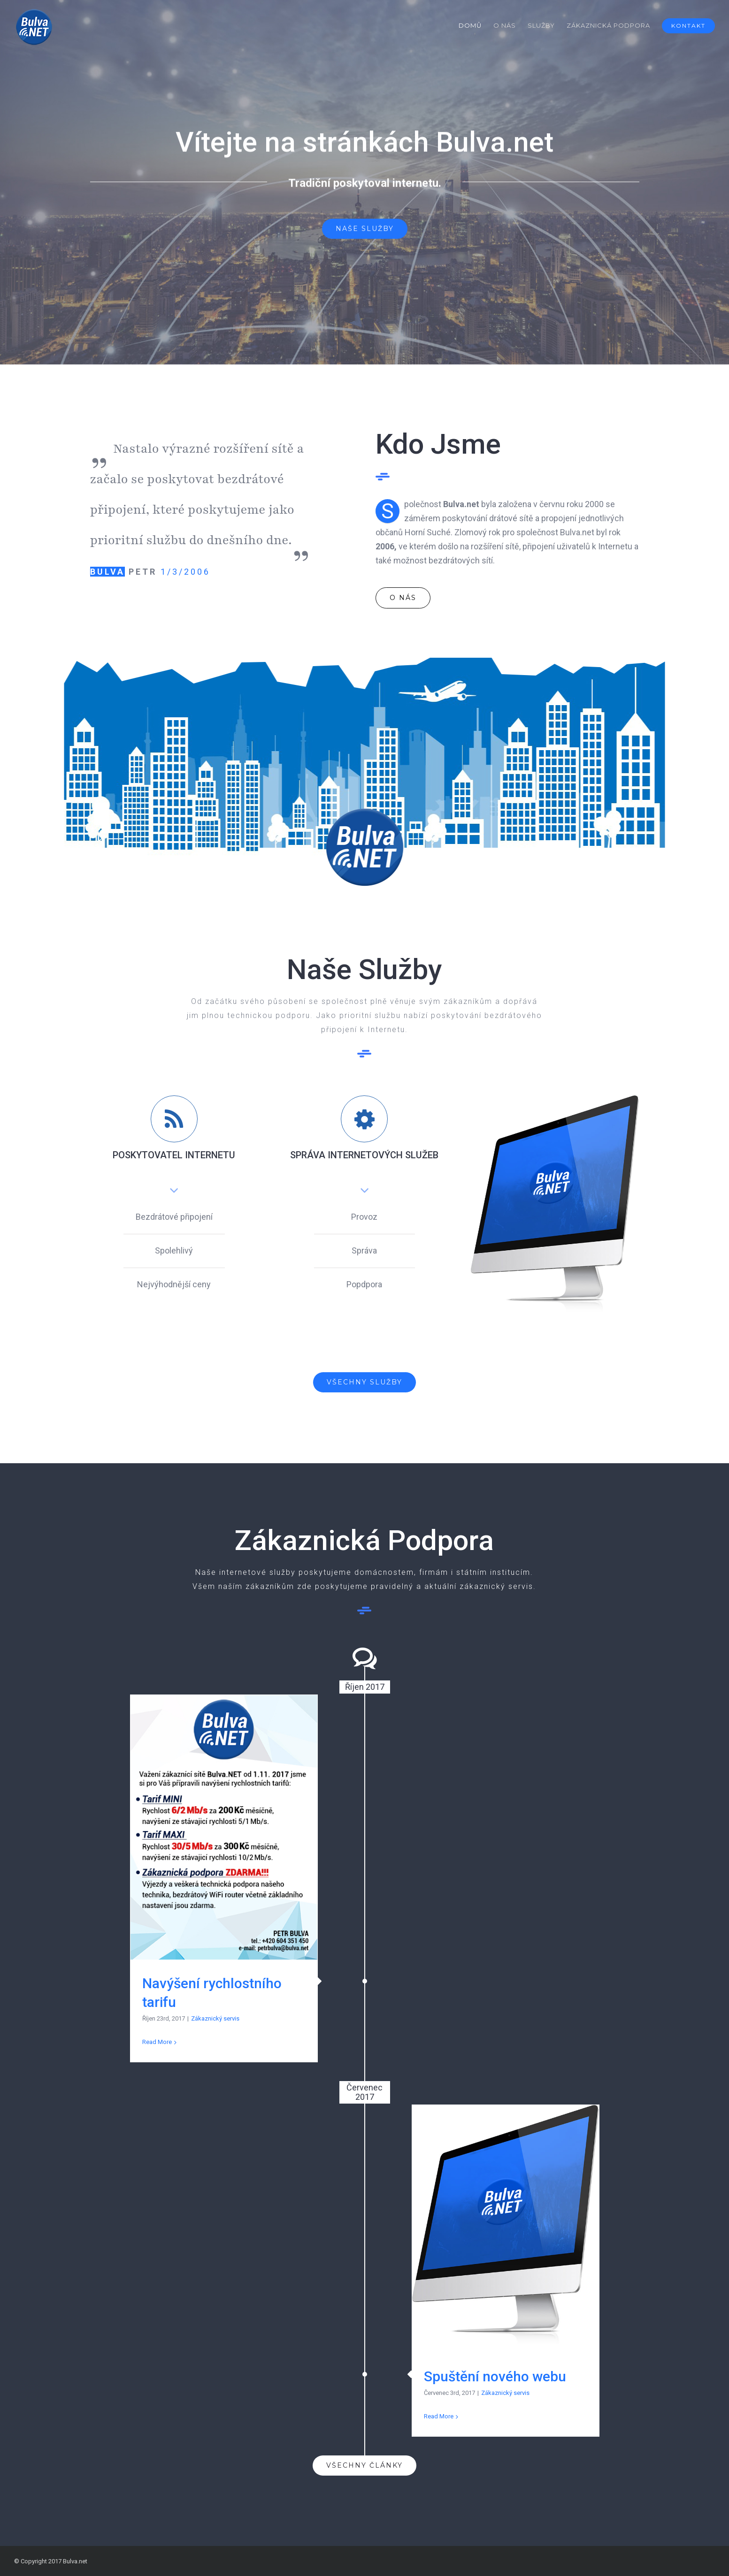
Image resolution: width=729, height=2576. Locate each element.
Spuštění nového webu (495, 2376)
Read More (157, 2041)
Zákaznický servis (215, 2018)
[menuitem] (476, 25)
